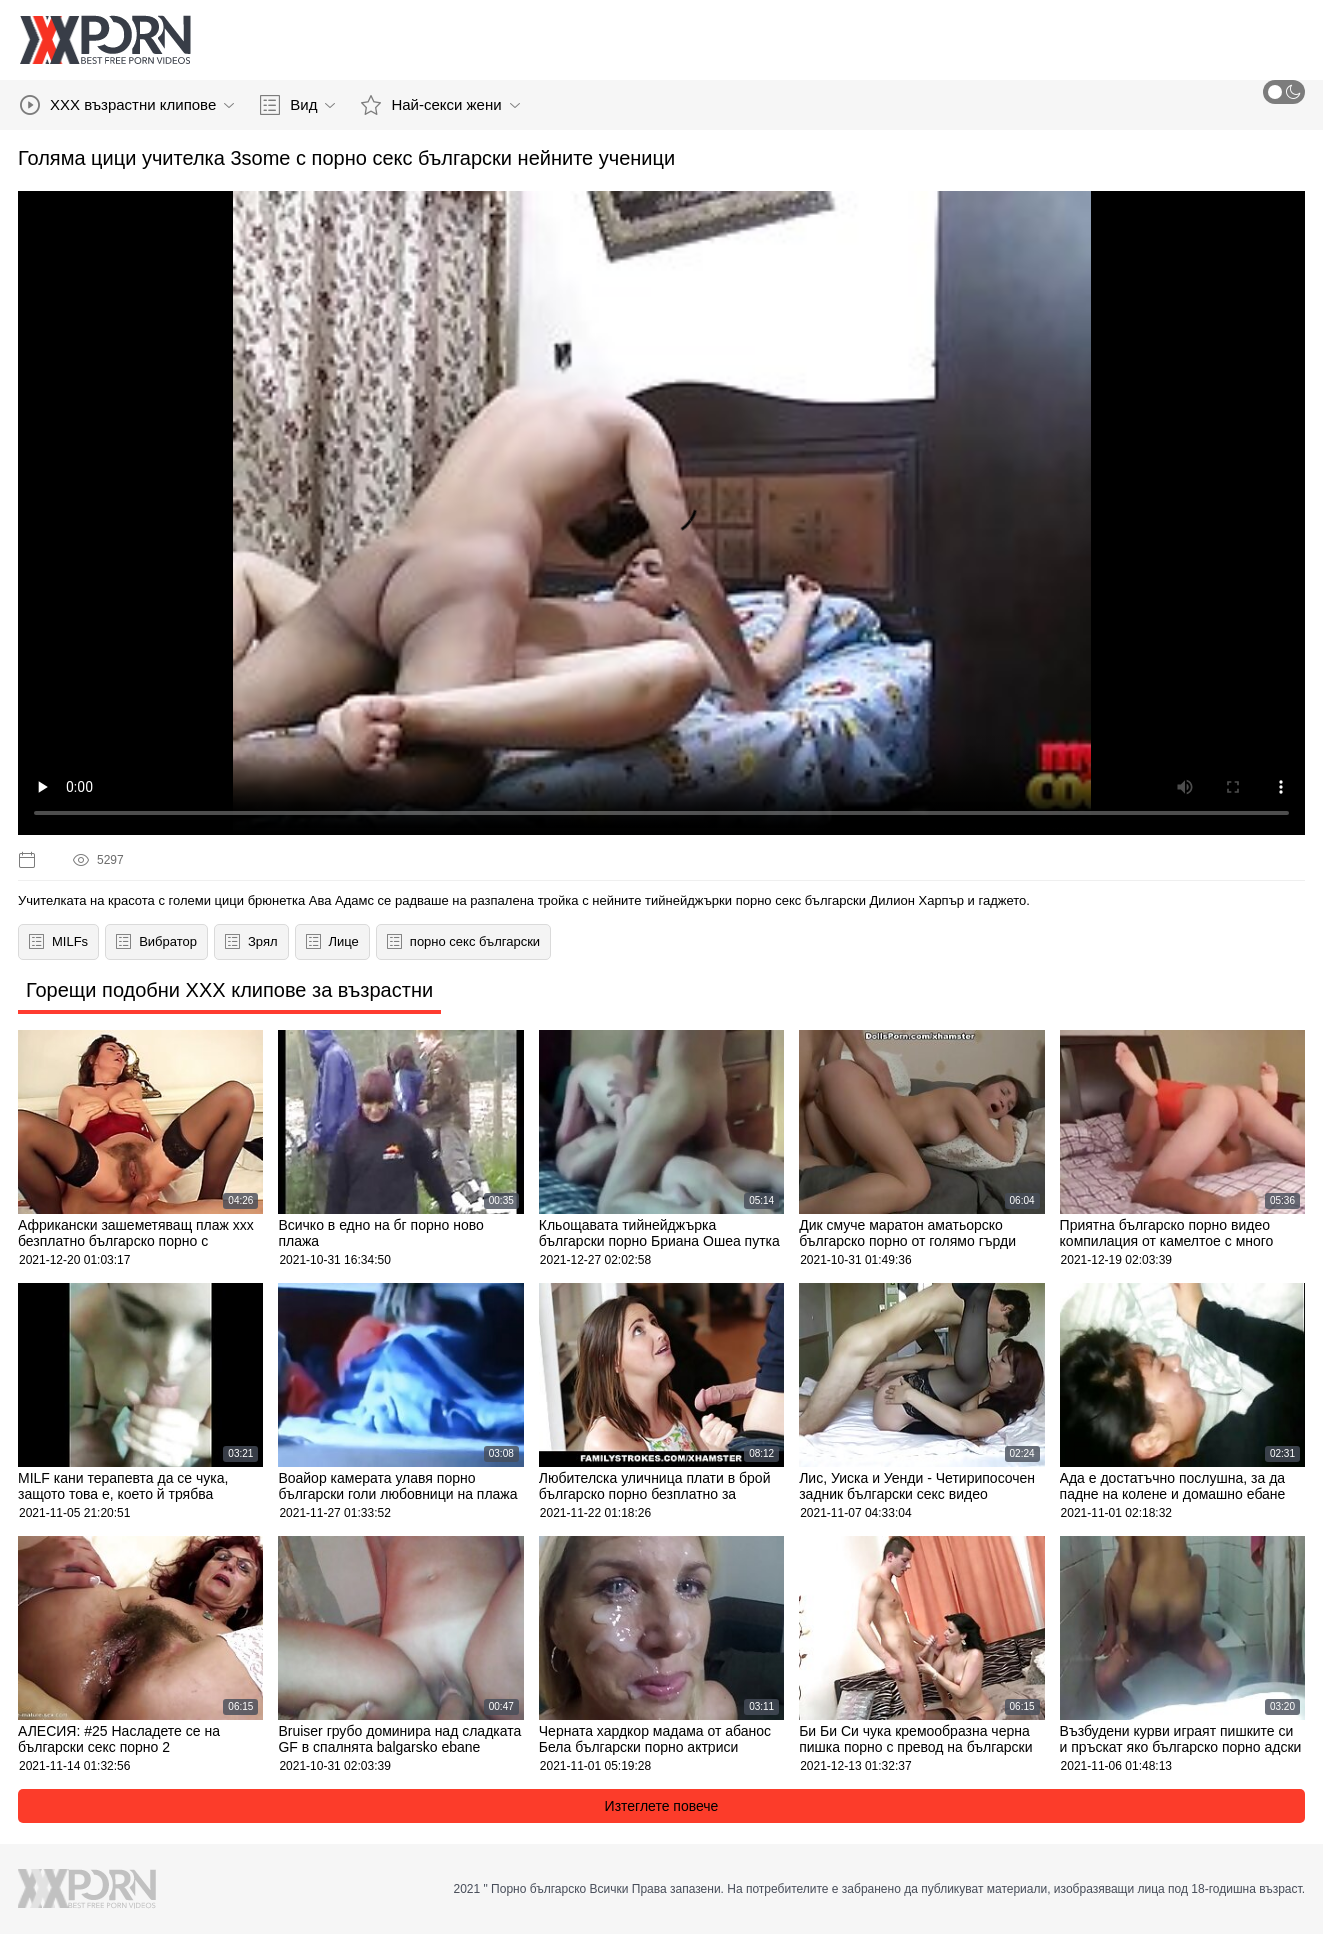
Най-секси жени (440, 105)
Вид (297, 105)
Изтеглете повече (662, 1806)
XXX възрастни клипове (127, 105)
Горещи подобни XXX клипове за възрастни (229, 990)
